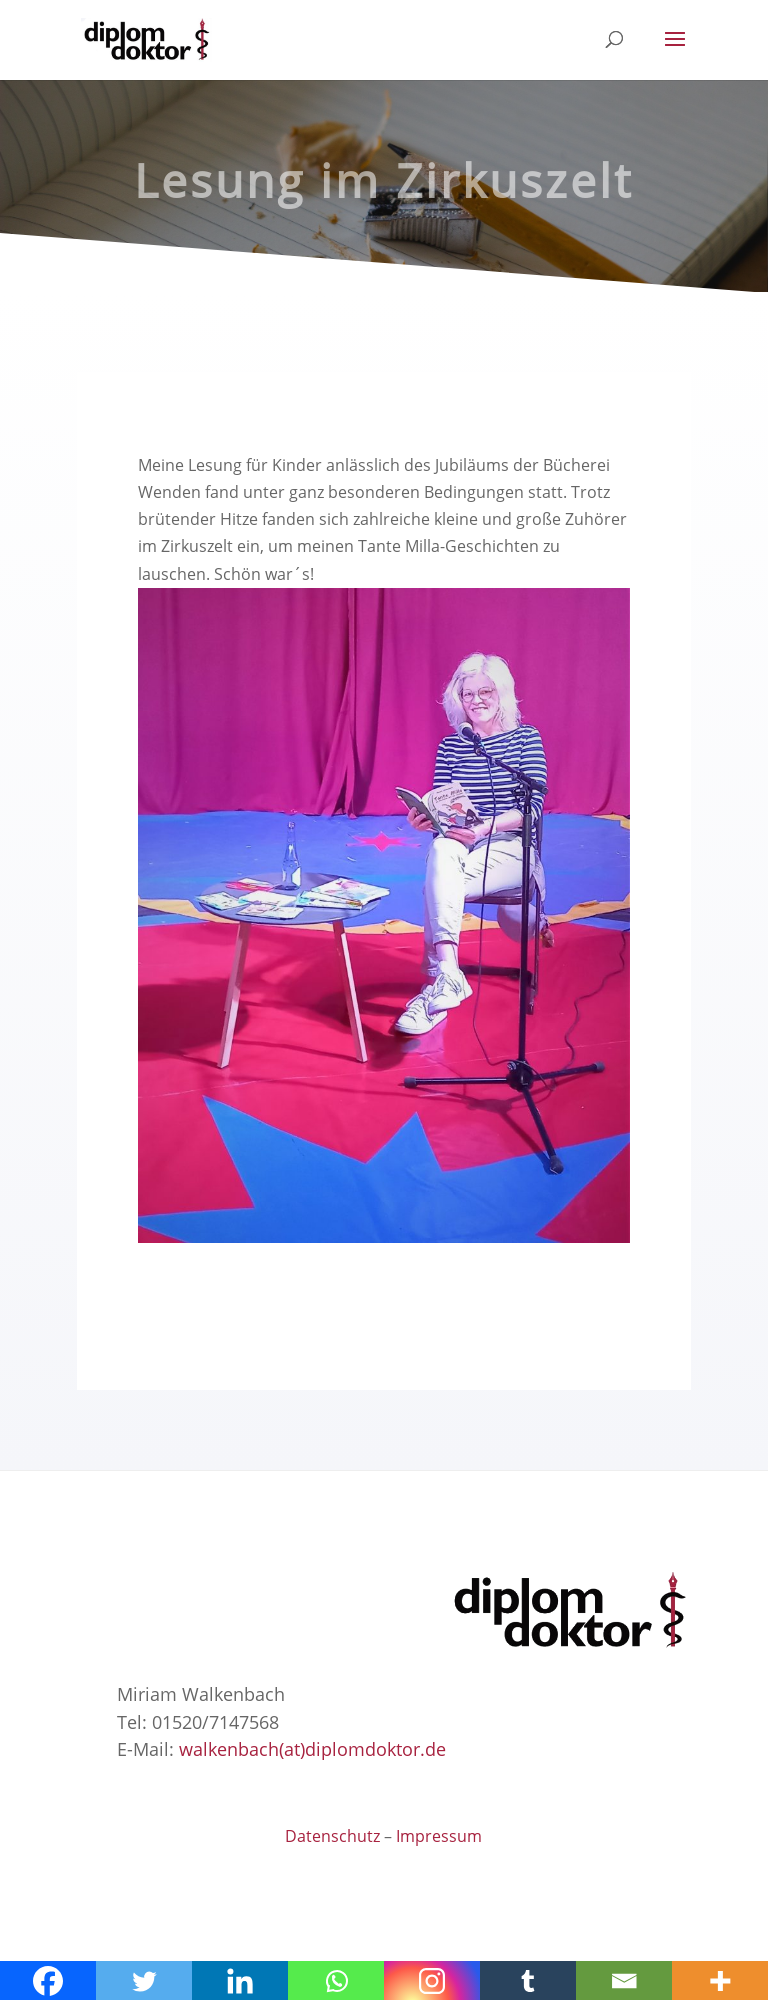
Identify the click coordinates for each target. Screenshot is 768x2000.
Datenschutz (332, 1836)
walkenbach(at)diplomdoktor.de (312, 1749)
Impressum (439, 1836)
